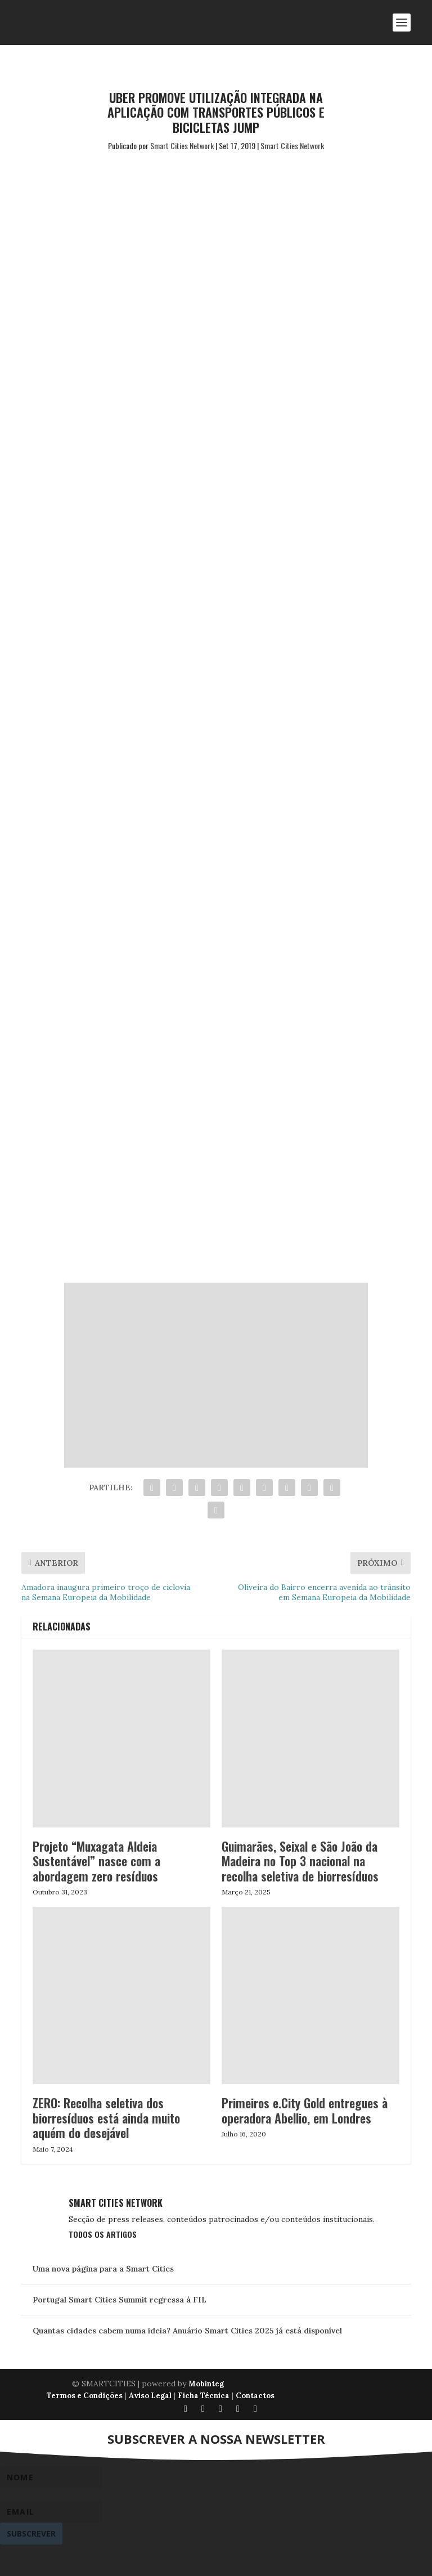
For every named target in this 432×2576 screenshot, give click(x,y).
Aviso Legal (150, 2395)
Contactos (255, 2395)
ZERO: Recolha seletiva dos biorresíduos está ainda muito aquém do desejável (106, 2118)
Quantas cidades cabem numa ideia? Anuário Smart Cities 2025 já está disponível (187, 2331)
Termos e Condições (85, 2395)
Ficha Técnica (204, 2395)
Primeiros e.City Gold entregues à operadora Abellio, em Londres (305, 2110)
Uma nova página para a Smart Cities (103, 2269)
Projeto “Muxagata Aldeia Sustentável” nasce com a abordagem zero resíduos (96, 1861)
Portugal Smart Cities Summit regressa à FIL (119, 2300)
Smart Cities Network (182, 145)
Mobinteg (206, 2384)
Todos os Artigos (103, 2234)
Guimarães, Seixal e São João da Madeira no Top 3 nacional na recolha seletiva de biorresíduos (300, 1861)
